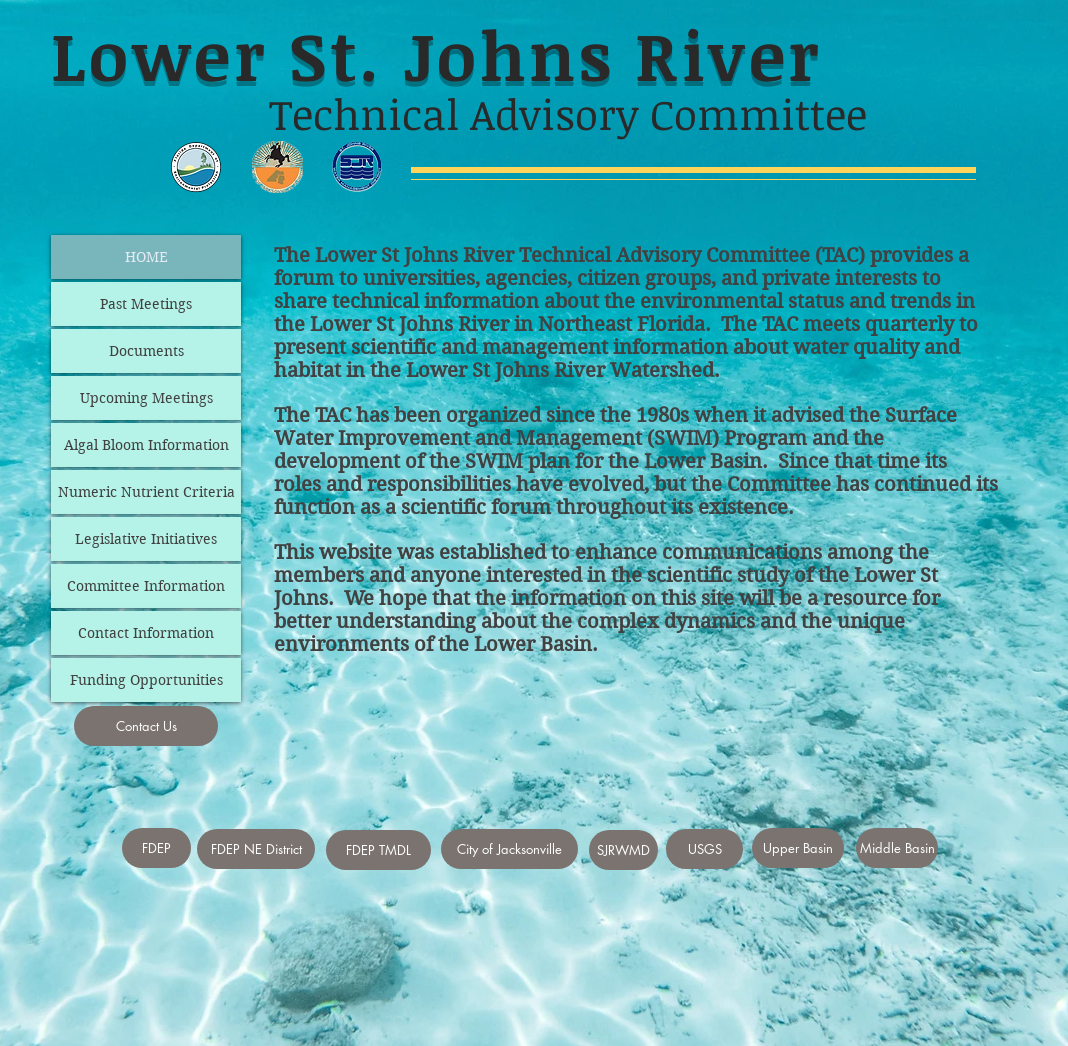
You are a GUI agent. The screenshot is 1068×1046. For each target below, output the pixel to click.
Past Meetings (146, 304)
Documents (146, 351)
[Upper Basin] (798, 848)
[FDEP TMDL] (378, 850)
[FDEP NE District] (256, 849)
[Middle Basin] (897, 848)
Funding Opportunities (146, 680)
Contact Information (146, 633)
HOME (146, 257)
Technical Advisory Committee (664, 255)
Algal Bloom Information (146, 445)
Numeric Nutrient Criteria (146, 492)
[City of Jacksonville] (509, 849)
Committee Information (146, 586)
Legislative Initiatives (146, 539)
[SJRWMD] (623, 850)
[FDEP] (156, 848)
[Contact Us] (146, 726)
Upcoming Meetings (146, 398)
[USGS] (704, 849)
